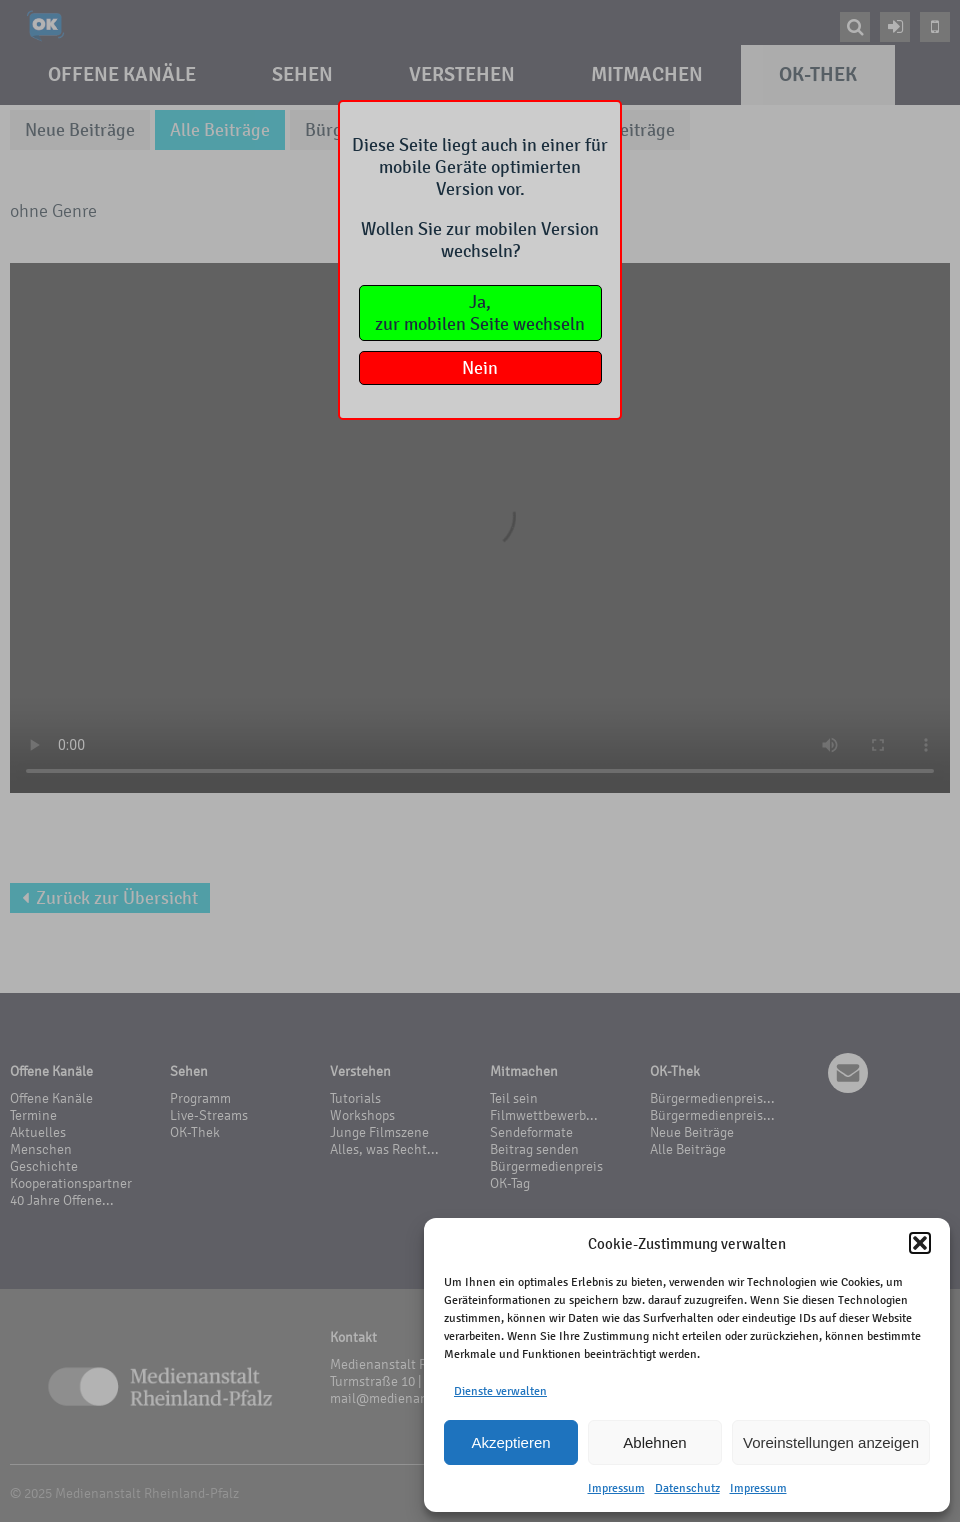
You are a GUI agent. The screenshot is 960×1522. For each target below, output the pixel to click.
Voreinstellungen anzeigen (831, 1442)
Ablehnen (654, 1442)
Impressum (616, 1488)
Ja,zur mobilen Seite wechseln (480, 313)
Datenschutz (687, 1488)
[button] (920, 1243)
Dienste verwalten (500, 1391)
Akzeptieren (510, 1442)
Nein (480, 368)
